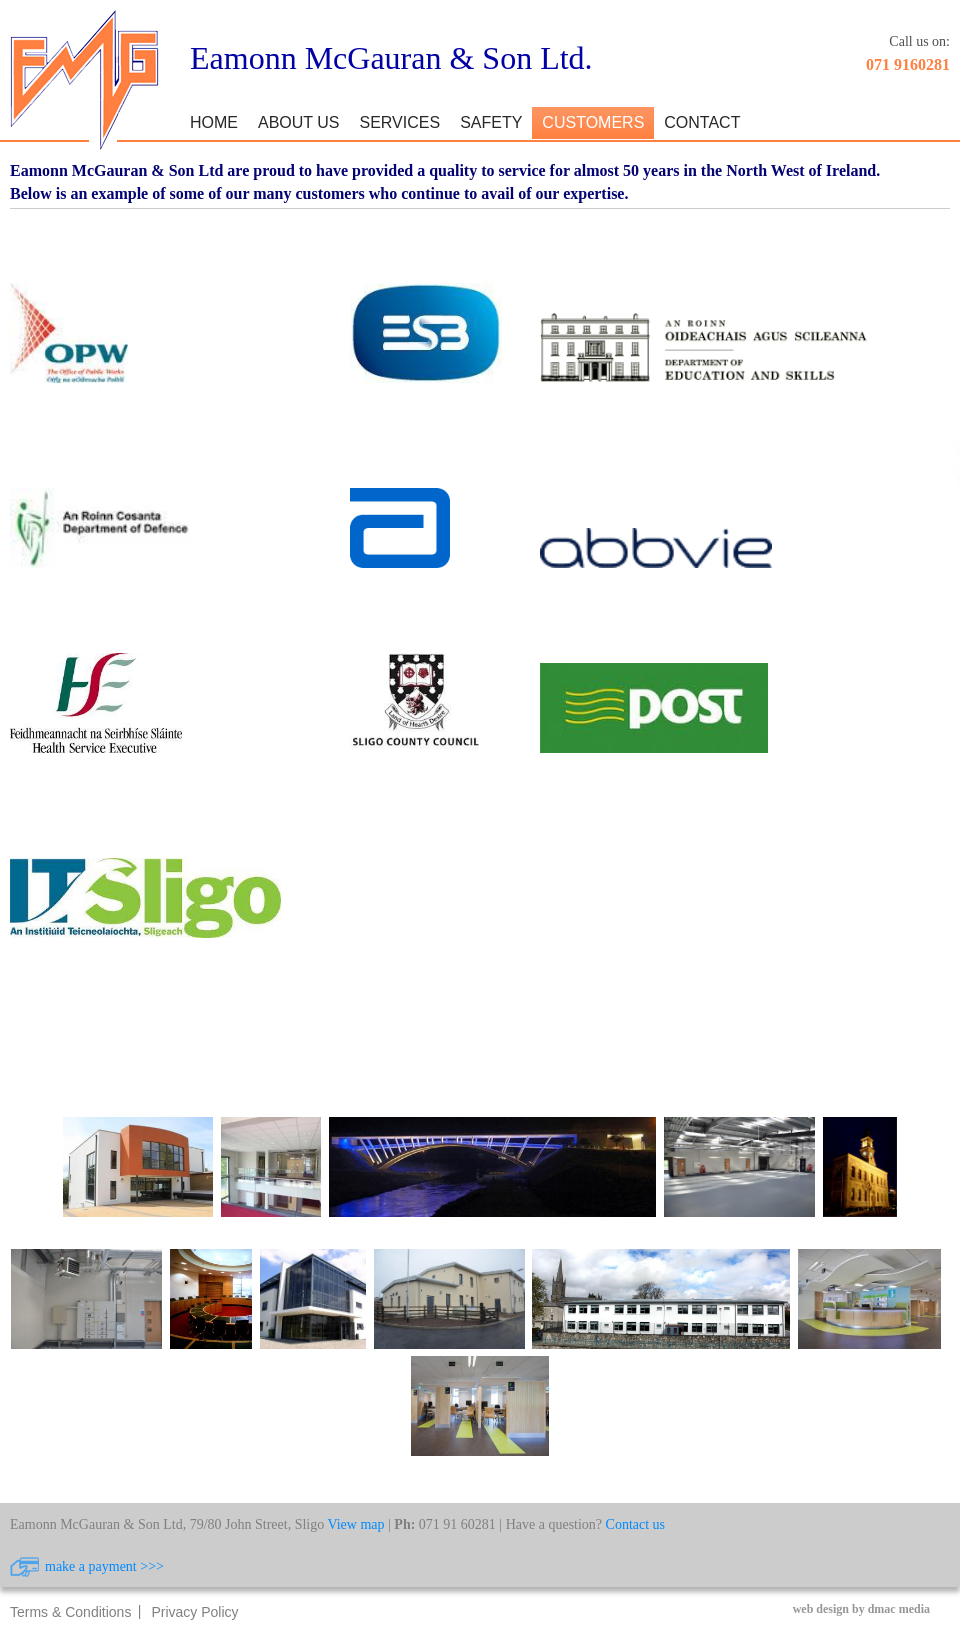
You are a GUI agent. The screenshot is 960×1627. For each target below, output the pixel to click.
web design (821, 1609)
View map (355, 1524)
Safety (491, 122)
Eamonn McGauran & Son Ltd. (391, 58)
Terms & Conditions (70, 1612)
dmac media (899, 1609)
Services (400, 122)
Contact (702, 122)
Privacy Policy (194, 1612)
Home (214, 122)
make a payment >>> (104, 1566)
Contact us (636, 1524)
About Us (299, 122)
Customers (593, 122)
